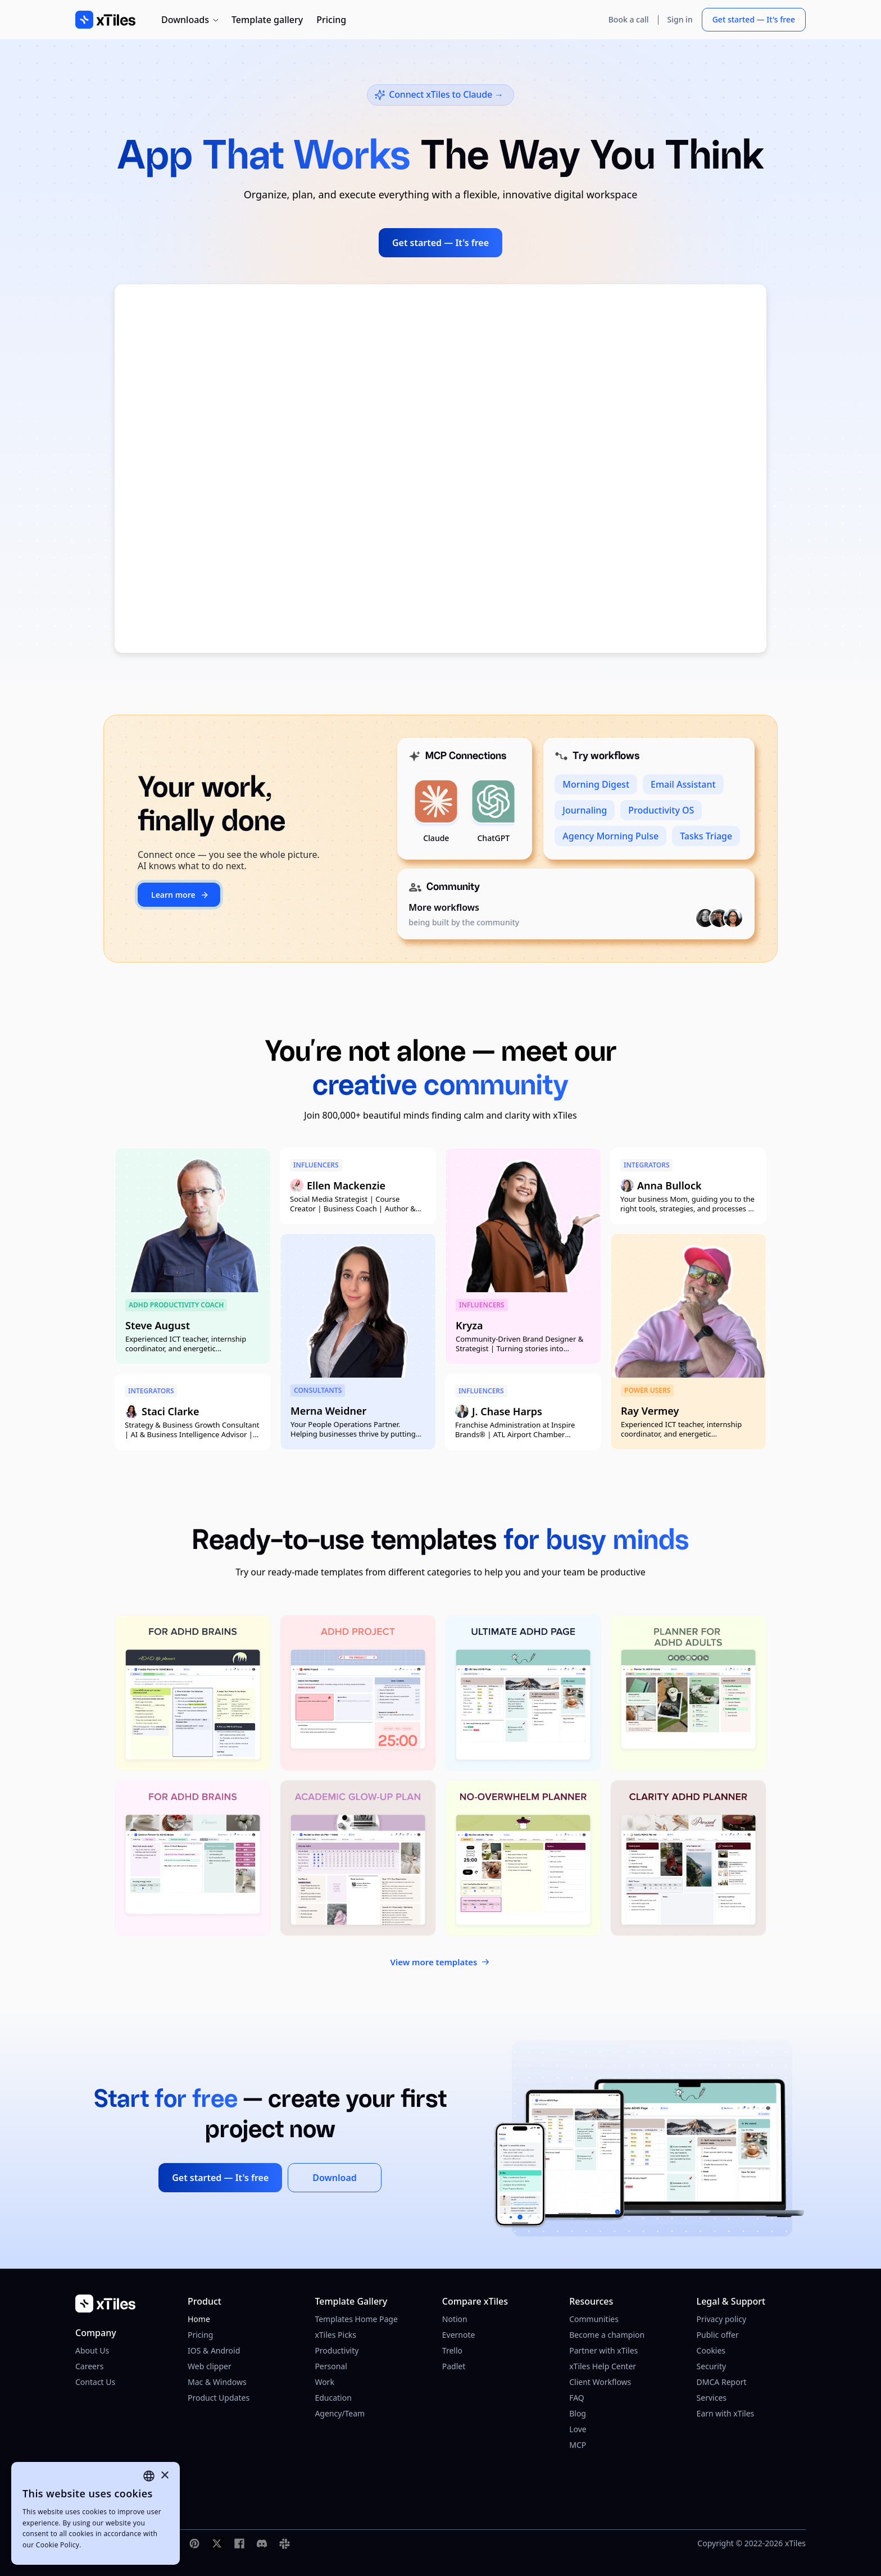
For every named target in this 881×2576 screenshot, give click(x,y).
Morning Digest (595, 784)
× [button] (164, 2475)
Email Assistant (683, 784)
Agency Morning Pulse (610, 836)
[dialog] (95, 2513)
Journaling (584, 810)
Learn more (180, 894)
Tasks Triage (706, 836)
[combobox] (149, 2476)
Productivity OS (661, 810)
